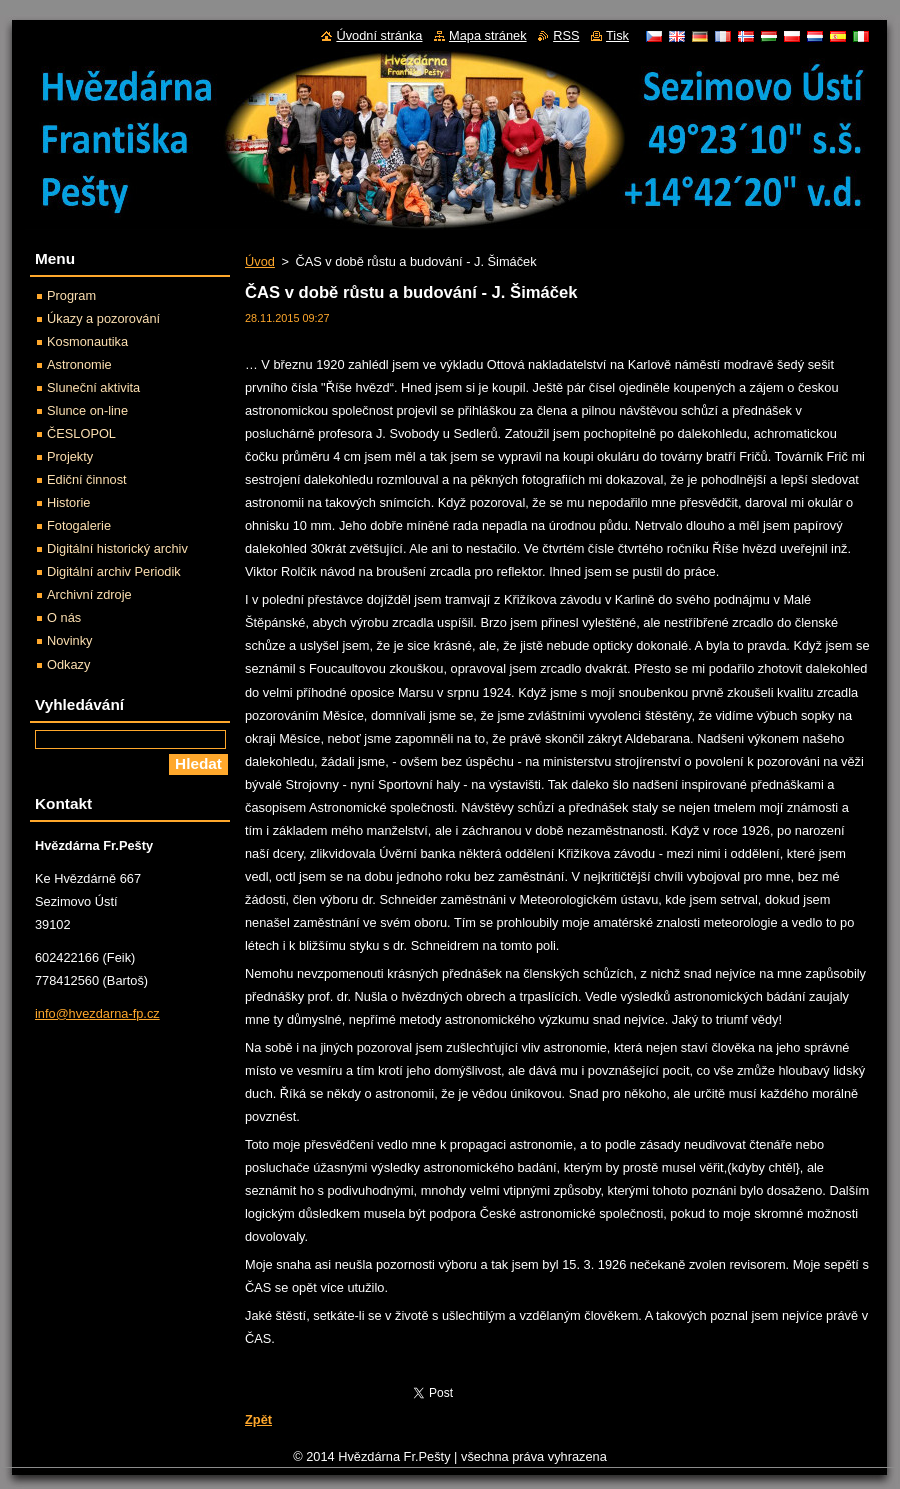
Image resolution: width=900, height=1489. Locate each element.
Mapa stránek (488, 35)
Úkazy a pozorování (103, 318)
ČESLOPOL (81, 433)
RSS (566, 35)
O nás (64, 617)
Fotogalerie (79, 525)
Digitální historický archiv (117, 548)
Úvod (260, 261)
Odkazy (68, 664)
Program (71, 295)
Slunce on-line (87, 410)
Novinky (70, 640)
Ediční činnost (87, 479)
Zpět (258, 1419)
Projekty (70, 456)
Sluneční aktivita (93, 387)
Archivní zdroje (89, 594)
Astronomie (79, 364)
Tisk (617, 35)
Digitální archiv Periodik (114, 571)
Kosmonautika (87, 341)
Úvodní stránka (379, 35)
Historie (68, 502)
